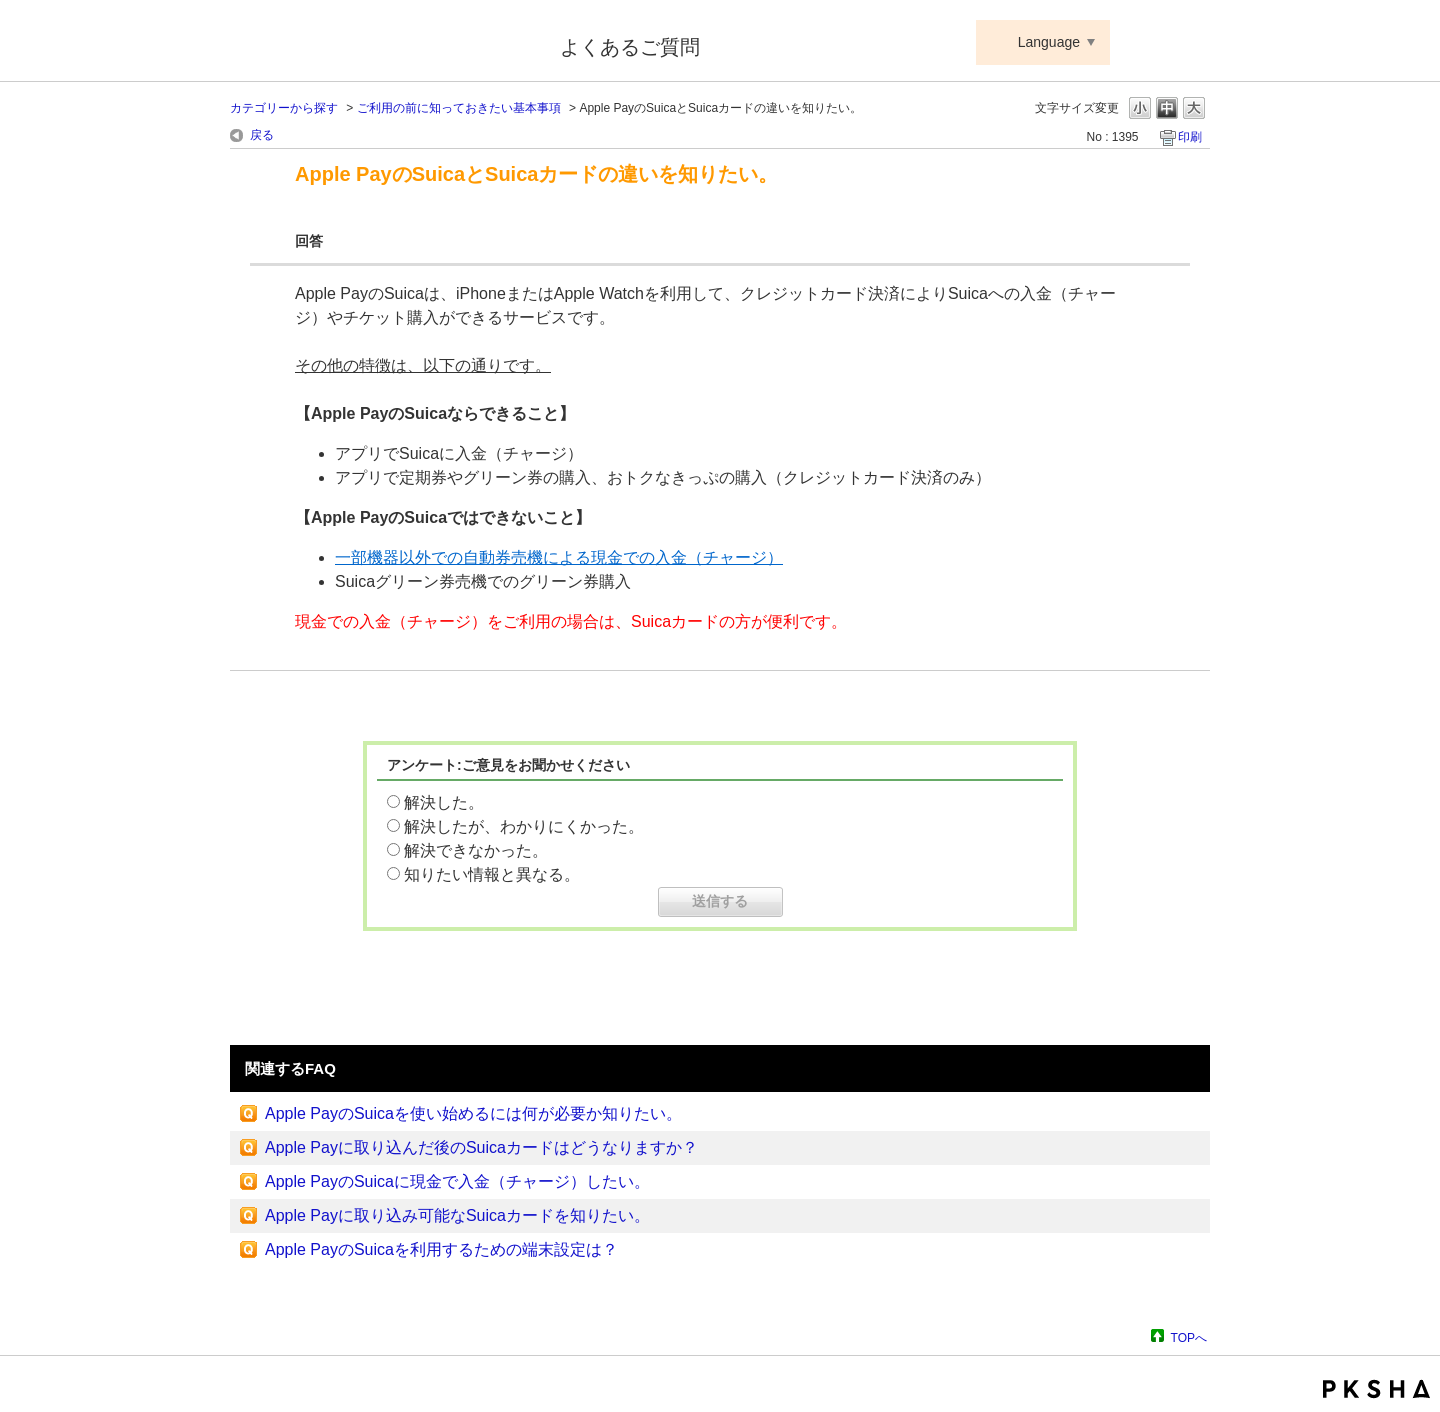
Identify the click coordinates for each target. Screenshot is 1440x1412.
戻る (262, 135)
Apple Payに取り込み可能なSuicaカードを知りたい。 (457, 1215)
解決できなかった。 (476, 850)
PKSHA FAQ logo (1376, 1389)
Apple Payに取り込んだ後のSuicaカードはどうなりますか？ (481, 1147)
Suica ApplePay (381, 43)
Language (1049, 42)
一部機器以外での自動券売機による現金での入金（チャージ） (559, 557)
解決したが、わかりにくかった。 (524, 826)
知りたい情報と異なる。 (492, 874)
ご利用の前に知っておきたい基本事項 (459, 108)
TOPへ (1189, 1337)
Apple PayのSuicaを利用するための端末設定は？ (441, 1249)
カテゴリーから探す (284, 108)
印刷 (1190, 137)
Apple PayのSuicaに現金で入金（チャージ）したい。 (457, 1181)
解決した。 (444, 802)
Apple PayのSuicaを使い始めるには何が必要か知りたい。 (473, 1113)
